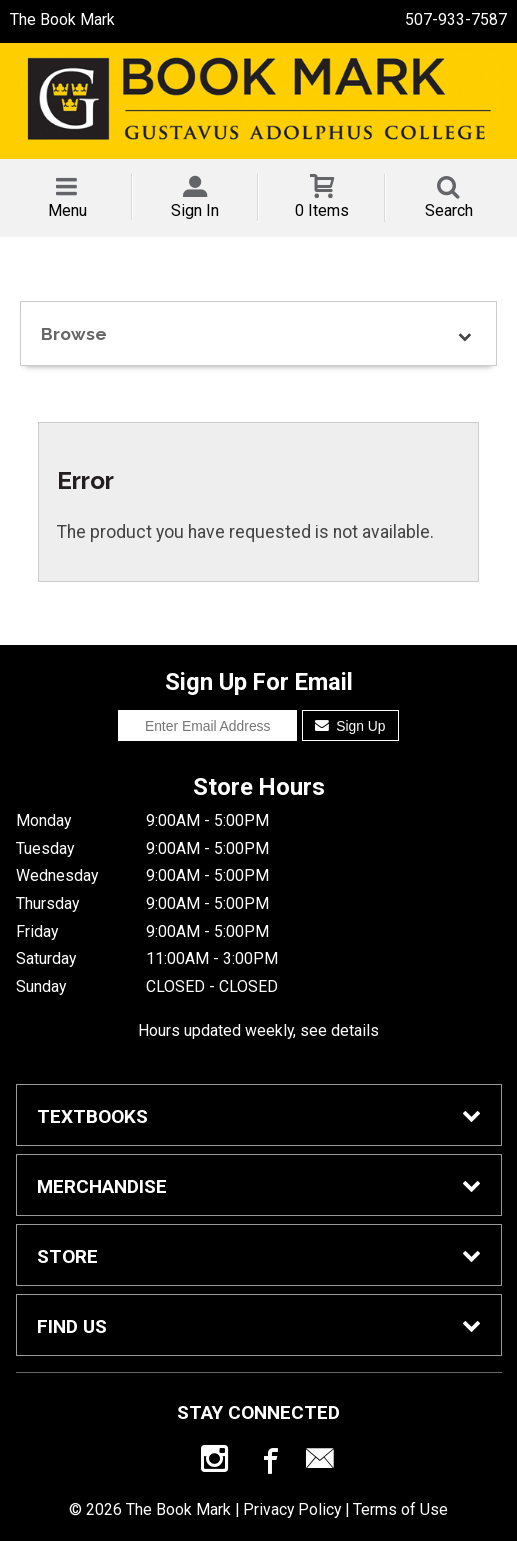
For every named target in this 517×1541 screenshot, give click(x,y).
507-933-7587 (456, 19)
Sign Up (350, 726)
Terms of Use (400, 1509)
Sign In (195, 210)
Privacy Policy (292, 1509)
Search (449, 210)
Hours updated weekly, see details (258, 1030)
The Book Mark (62, 19)
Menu (67, 210)
